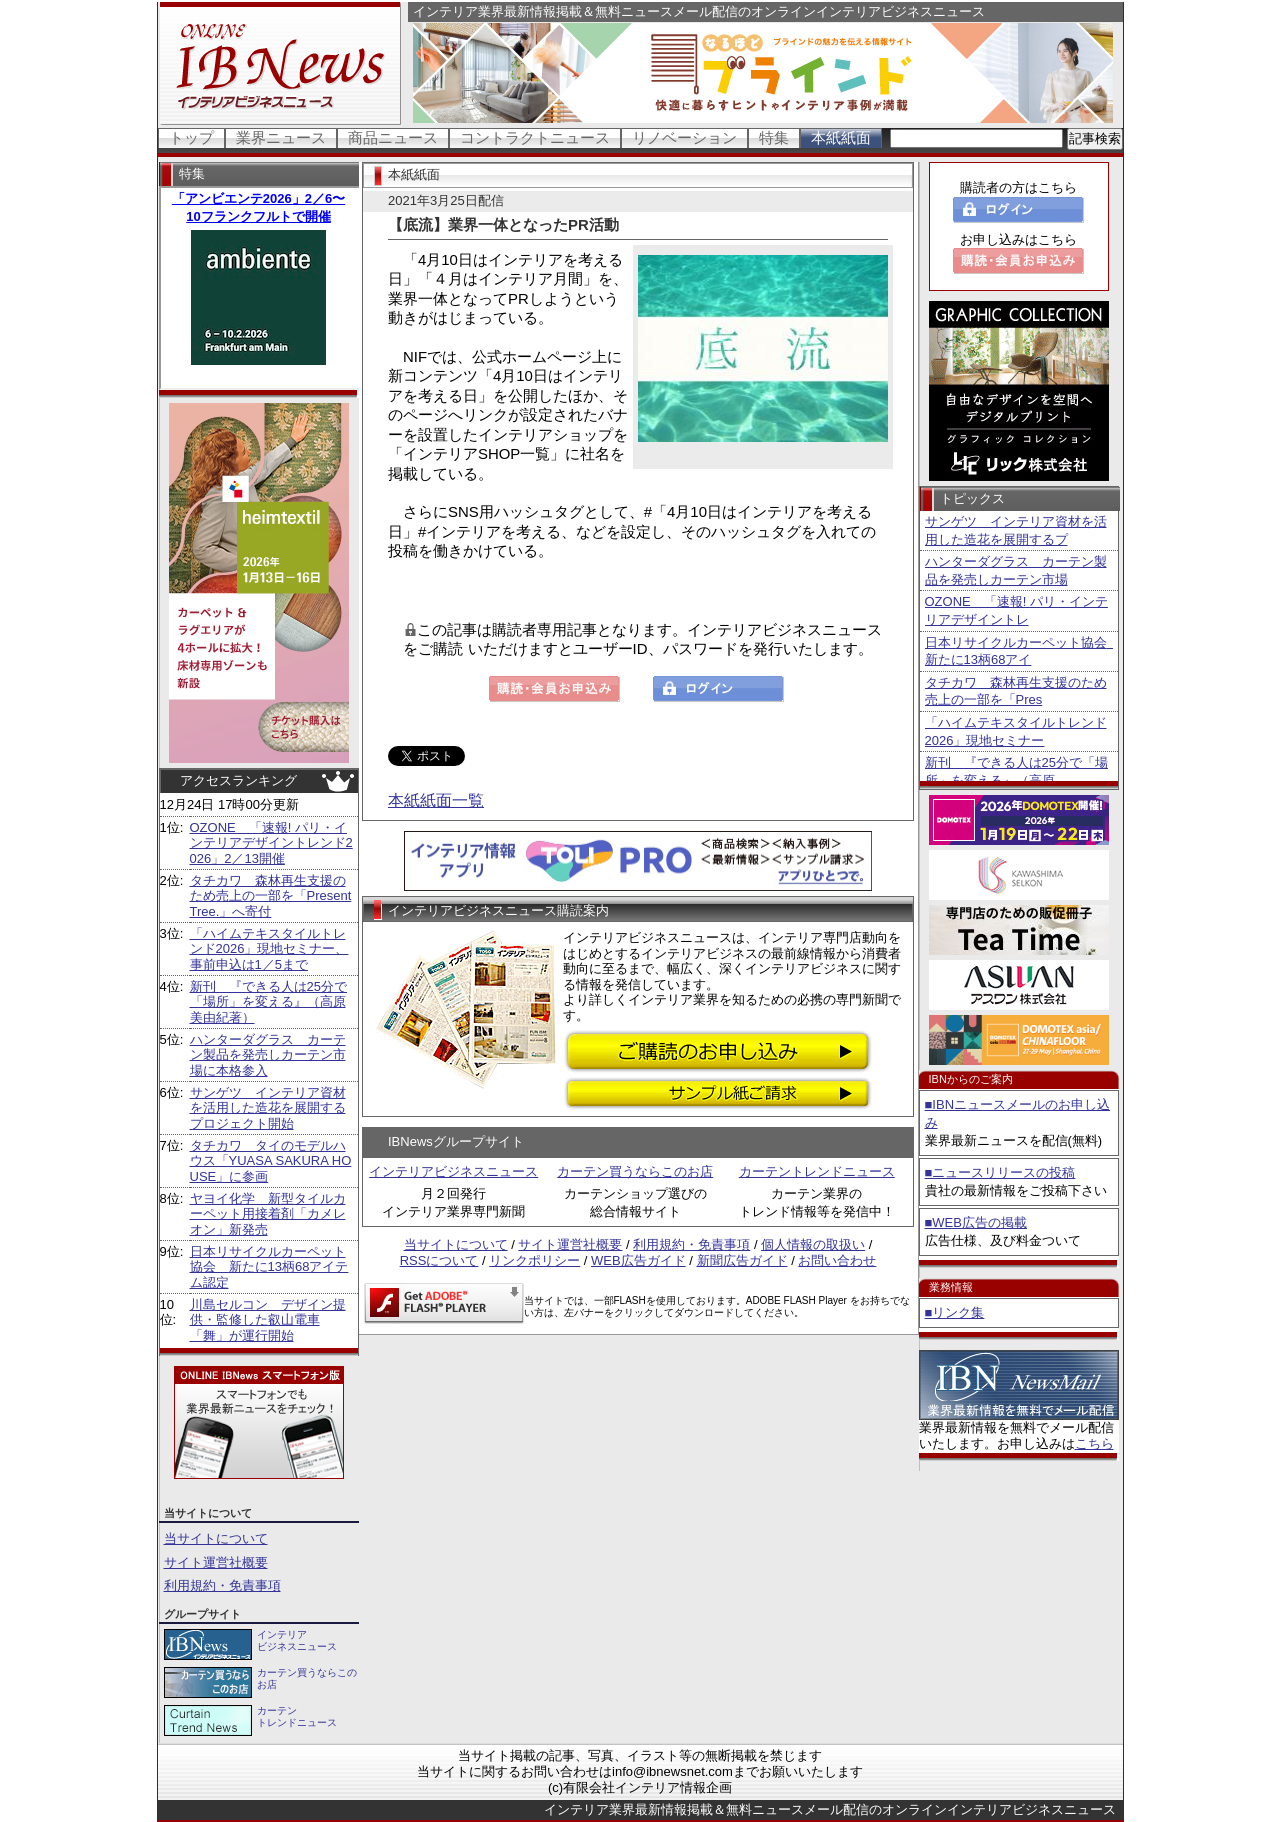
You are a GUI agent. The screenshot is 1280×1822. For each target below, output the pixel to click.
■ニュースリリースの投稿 (1000, 1172)
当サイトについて (216, 1538)
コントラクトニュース (535, 137)
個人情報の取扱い (813, 1244)
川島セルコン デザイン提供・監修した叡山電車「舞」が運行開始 (268, 1320)
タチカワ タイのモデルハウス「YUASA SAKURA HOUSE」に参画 (271, 1161)
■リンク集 (955, 1312)
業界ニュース (281, 137)
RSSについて (439, 1260)
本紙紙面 (841, 137)
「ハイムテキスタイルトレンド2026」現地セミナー (1016, 731)
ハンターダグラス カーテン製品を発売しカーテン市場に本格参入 (268, 1055)
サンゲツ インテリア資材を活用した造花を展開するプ (1016, 530)
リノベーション (684, 137)
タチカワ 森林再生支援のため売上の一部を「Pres (1016, 691)
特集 (774, 137)
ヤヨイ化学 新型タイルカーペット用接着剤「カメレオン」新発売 (268, 1214)
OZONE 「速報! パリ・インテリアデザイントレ (1016, 610)
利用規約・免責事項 (222, 1585)
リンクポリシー (534, 1260)
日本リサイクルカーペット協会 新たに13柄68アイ (1019, 651)
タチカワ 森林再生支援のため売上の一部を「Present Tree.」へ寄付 (271, 896)
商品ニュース (393, 137)
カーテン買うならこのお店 (635, 1171)
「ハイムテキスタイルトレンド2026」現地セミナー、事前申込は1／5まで (269, 949)
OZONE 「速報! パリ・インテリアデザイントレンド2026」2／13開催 (271, 843)
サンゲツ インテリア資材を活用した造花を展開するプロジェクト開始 (268, 1108)
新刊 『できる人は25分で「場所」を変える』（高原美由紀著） (268, 1002)
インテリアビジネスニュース (453, 1171)
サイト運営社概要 (216, 1562)
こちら (1094, 1443)
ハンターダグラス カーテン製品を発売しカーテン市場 (1016, 570)
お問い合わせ (837, 1260)
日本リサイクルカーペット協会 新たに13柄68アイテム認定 (269, 1267)
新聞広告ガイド (742, 1260)
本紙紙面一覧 (436, 800)
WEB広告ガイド (638, 1260)
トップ (191, 137)
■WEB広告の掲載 (976, 1222)
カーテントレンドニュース (817, 1171)
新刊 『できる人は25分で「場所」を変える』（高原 (1016, 771)
